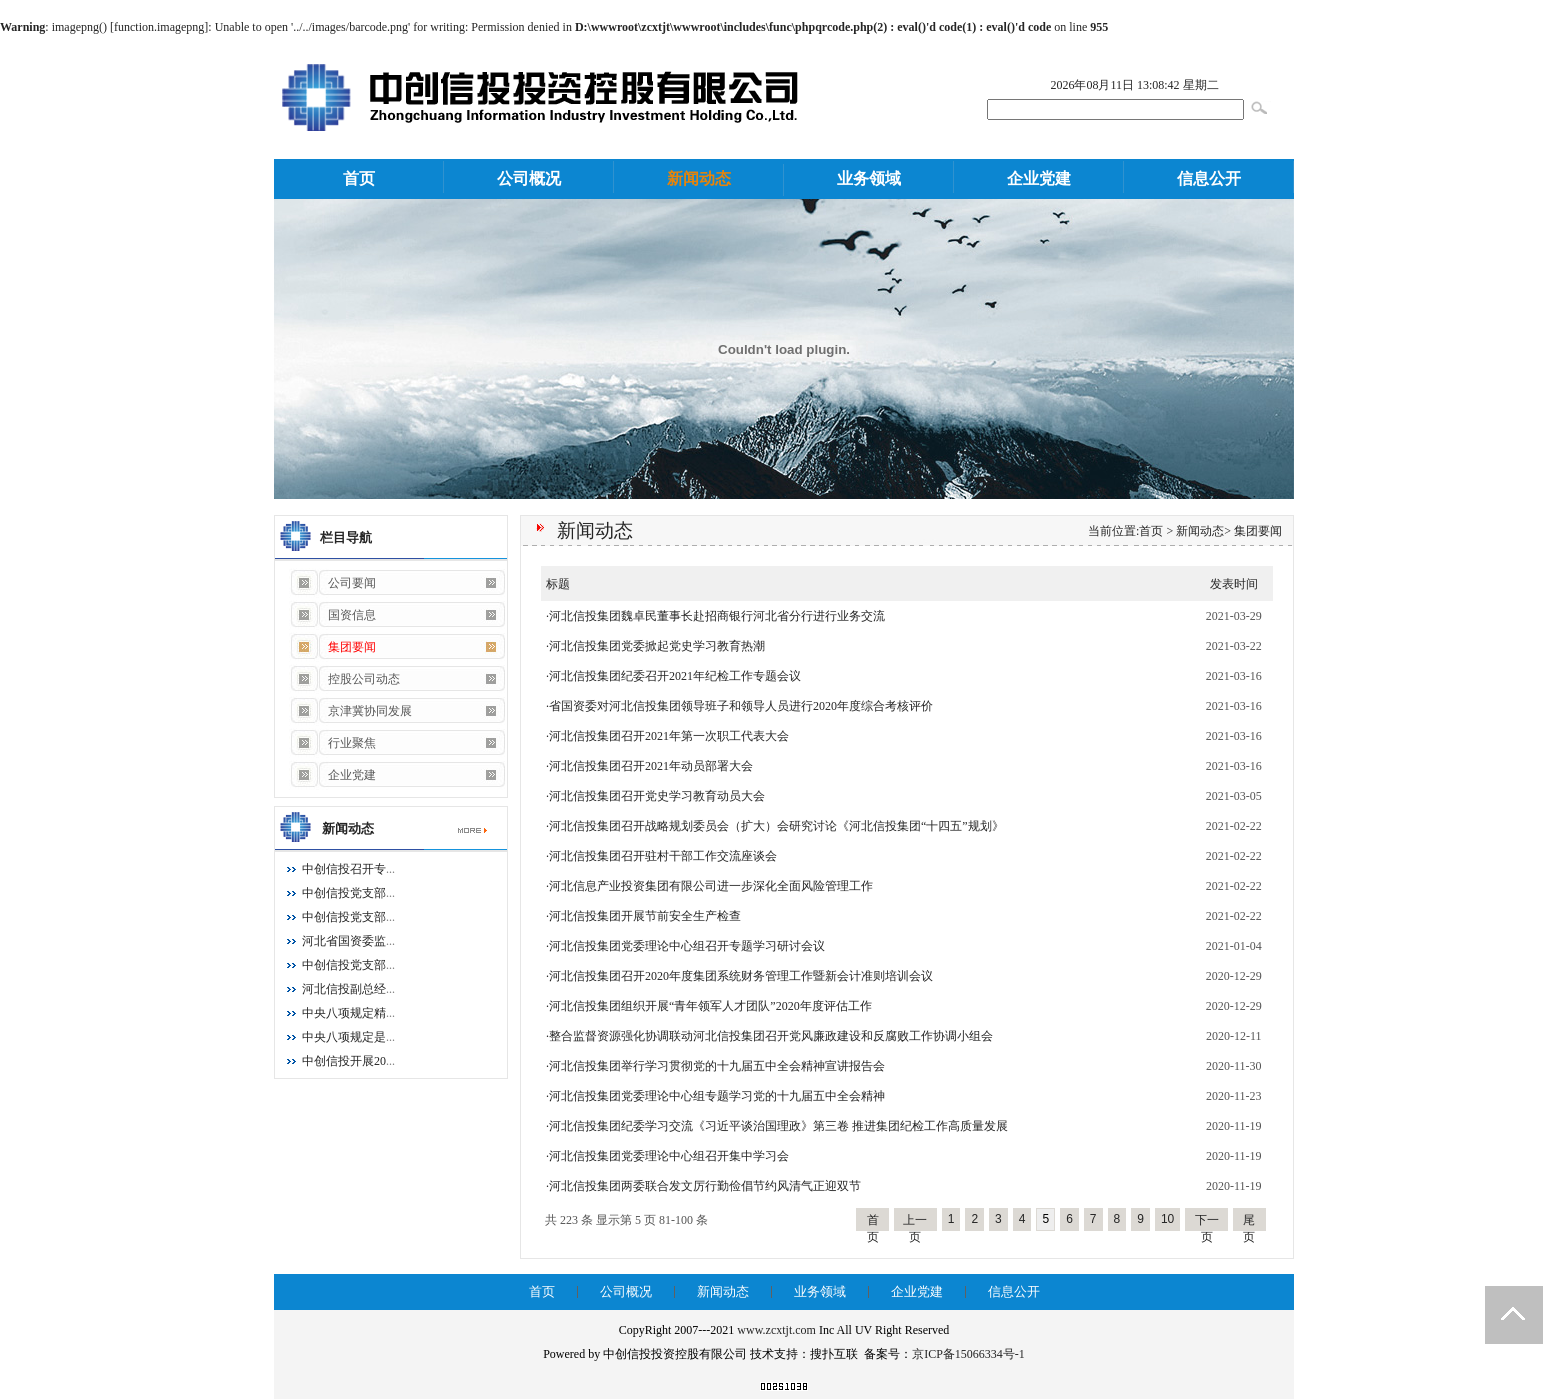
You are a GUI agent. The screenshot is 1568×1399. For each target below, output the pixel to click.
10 (1167, 1219)
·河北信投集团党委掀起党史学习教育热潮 (655, 646)
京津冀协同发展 (350, 711)
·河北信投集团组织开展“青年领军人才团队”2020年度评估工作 (709, 1006)
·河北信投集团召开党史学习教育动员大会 (655, 796)
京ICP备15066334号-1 (968, 1354)
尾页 (1249, 1222)
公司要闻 (332, 583)
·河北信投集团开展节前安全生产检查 (643, 916)
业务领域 (869, 178)
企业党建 (1039, 178)
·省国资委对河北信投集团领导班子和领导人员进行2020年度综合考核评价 (739, 706)
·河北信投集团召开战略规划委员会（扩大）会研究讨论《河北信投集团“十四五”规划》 (775, 826)
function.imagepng (159, 27)
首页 (359, 178)
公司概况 (529, 178)
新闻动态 (699, 178)
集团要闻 (1258, 531)
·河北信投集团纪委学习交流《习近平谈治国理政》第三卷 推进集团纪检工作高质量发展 (777, 1126)
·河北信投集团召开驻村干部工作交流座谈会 (661, 856)
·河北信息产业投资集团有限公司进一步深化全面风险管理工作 (709, 886)
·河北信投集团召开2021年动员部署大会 (649, 766)
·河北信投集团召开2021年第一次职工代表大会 (667, 736)
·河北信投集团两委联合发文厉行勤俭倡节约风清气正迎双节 (703, 1186)
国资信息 (332, 615)
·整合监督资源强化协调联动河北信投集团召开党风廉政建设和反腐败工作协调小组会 (769, 1036)
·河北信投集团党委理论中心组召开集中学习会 (667, 1156)
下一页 (1207, 1222)
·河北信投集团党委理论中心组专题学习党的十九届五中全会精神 (715, 1096)
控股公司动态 (344, 679)
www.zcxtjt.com (776, 1330)
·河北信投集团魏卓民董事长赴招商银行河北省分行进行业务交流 (715, 616)
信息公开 (1209, 178)
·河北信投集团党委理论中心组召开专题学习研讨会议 (685, 946)
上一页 (915, 1222)
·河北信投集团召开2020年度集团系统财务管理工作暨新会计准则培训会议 (739, 976)
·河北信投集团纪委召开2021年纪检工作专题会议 (673, 676)
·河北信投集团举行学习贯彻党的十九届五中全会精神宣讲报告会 (715, 1066)
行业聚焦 (332, 743)
